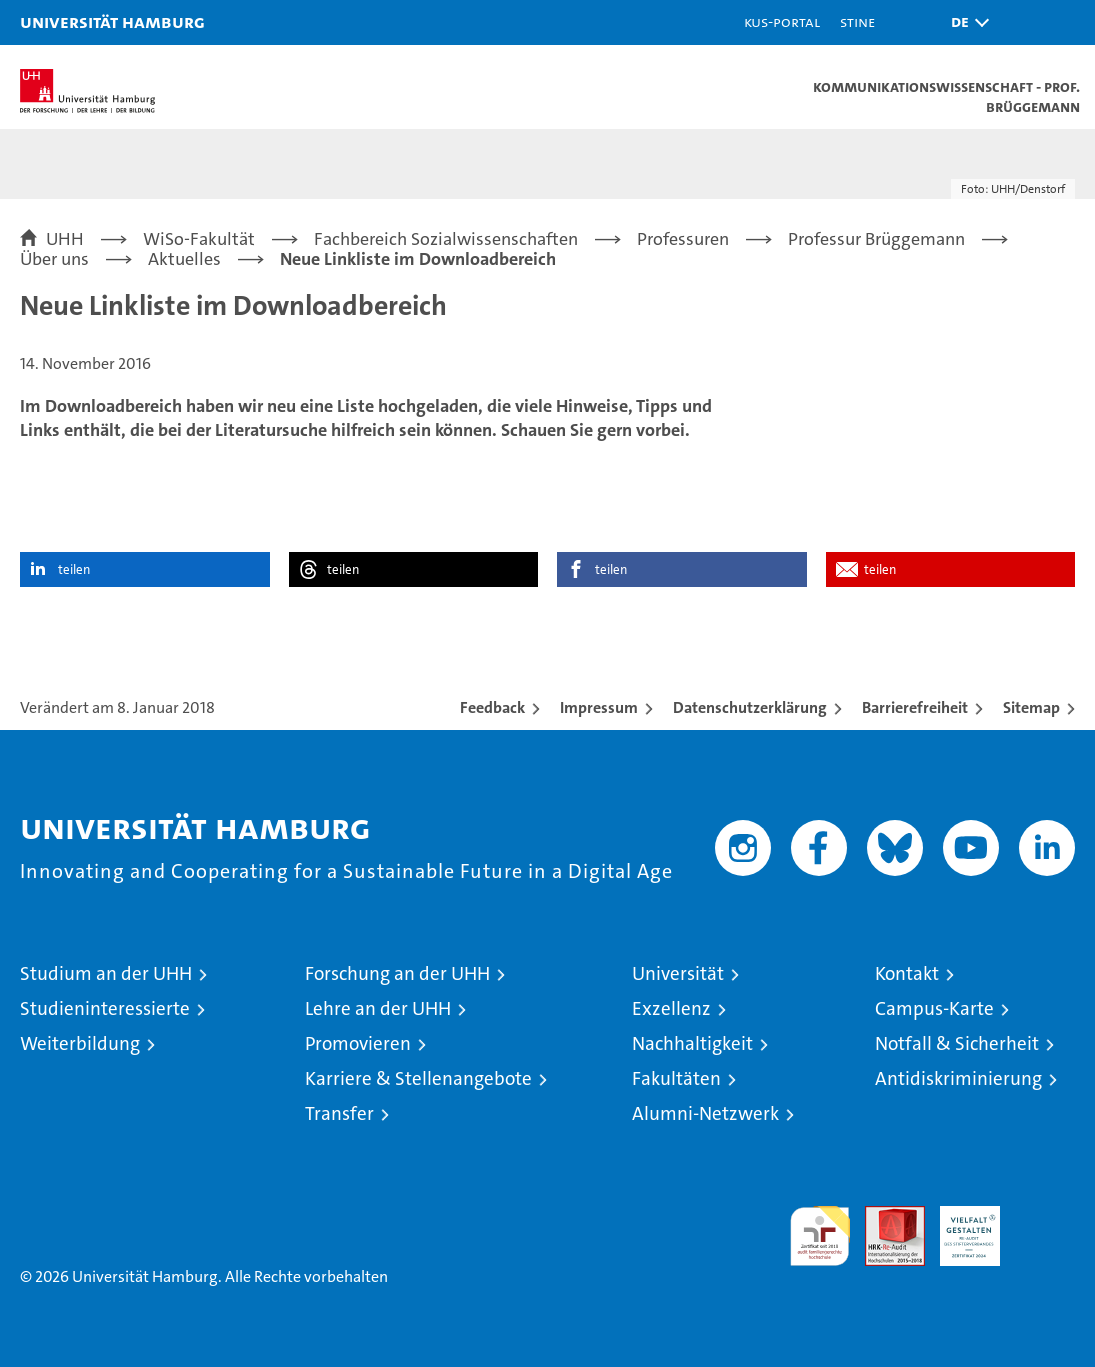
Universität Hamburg (112, 21)
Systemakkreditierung (1045, 1216)
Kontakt (907, 973)
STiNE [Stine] (857, 21)
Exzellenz (671, 1008)
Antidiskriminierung (958, 1078)
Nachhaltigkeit (692, 1043)
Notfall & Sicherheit (957, 1043)
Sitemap (1031, 707)
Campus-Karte (934, 1008)
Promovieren (358, 1043)
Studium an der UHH (106, 973)
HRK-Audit (959, 1227)
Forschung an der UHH (397, 973)
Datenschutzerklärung (750, 707)
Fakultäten (676, 1078)
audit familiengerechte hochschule (820, 1236)
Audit (884, 1216)
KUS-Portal (782, 21)
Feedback (492, 707)
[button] (965, 22)
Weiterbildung (80, 1043)
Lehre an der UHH (378, 1008)
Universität (678, 973)
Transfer (339, 1113)
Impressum (599, 707)
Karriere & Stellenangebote (418, 1078)
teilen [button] (74, 569)
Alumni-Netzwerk (705, 1113)
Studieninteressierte (105, 1008)
